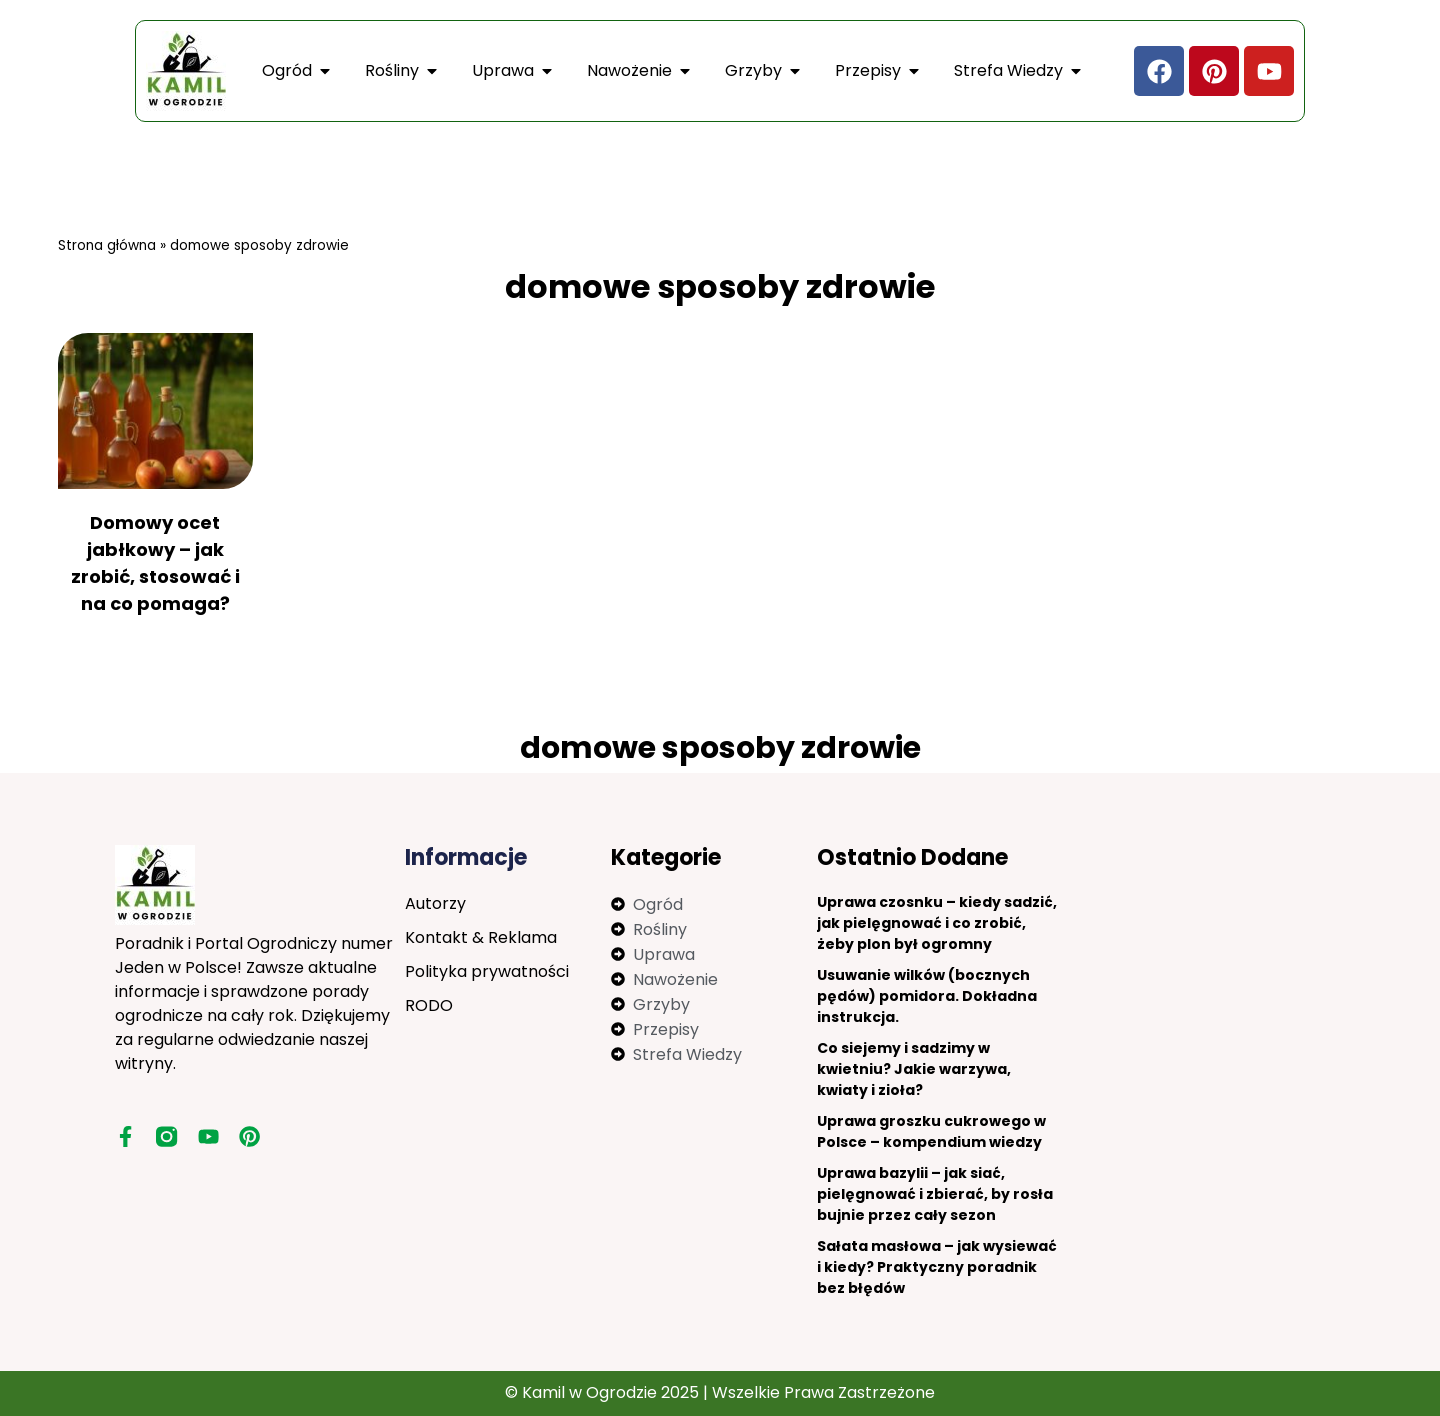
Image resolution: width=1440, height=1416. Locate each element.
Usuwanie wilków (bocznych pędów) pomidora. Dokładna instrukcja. (927, 996)
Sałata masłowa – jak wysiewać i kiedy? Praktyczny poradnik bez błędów (937, 1267)
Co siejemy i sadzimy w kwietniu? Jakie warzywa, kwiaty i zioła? (914, 1069)
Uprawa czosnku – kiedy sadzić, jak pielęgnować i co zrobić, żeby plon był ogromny (937, 923)
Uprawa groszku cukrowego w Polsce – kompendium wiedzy (931, 1131)
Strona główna (107, 245)
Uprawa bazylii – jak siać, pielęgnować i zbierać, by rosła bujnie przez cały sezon (935, 1194)
